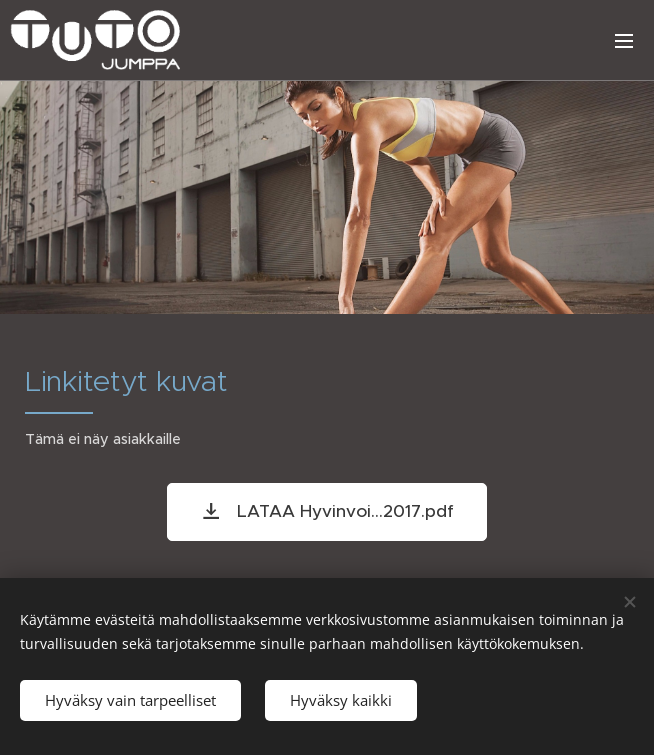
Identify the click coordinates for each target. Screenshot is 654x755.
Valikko (624, 41)
